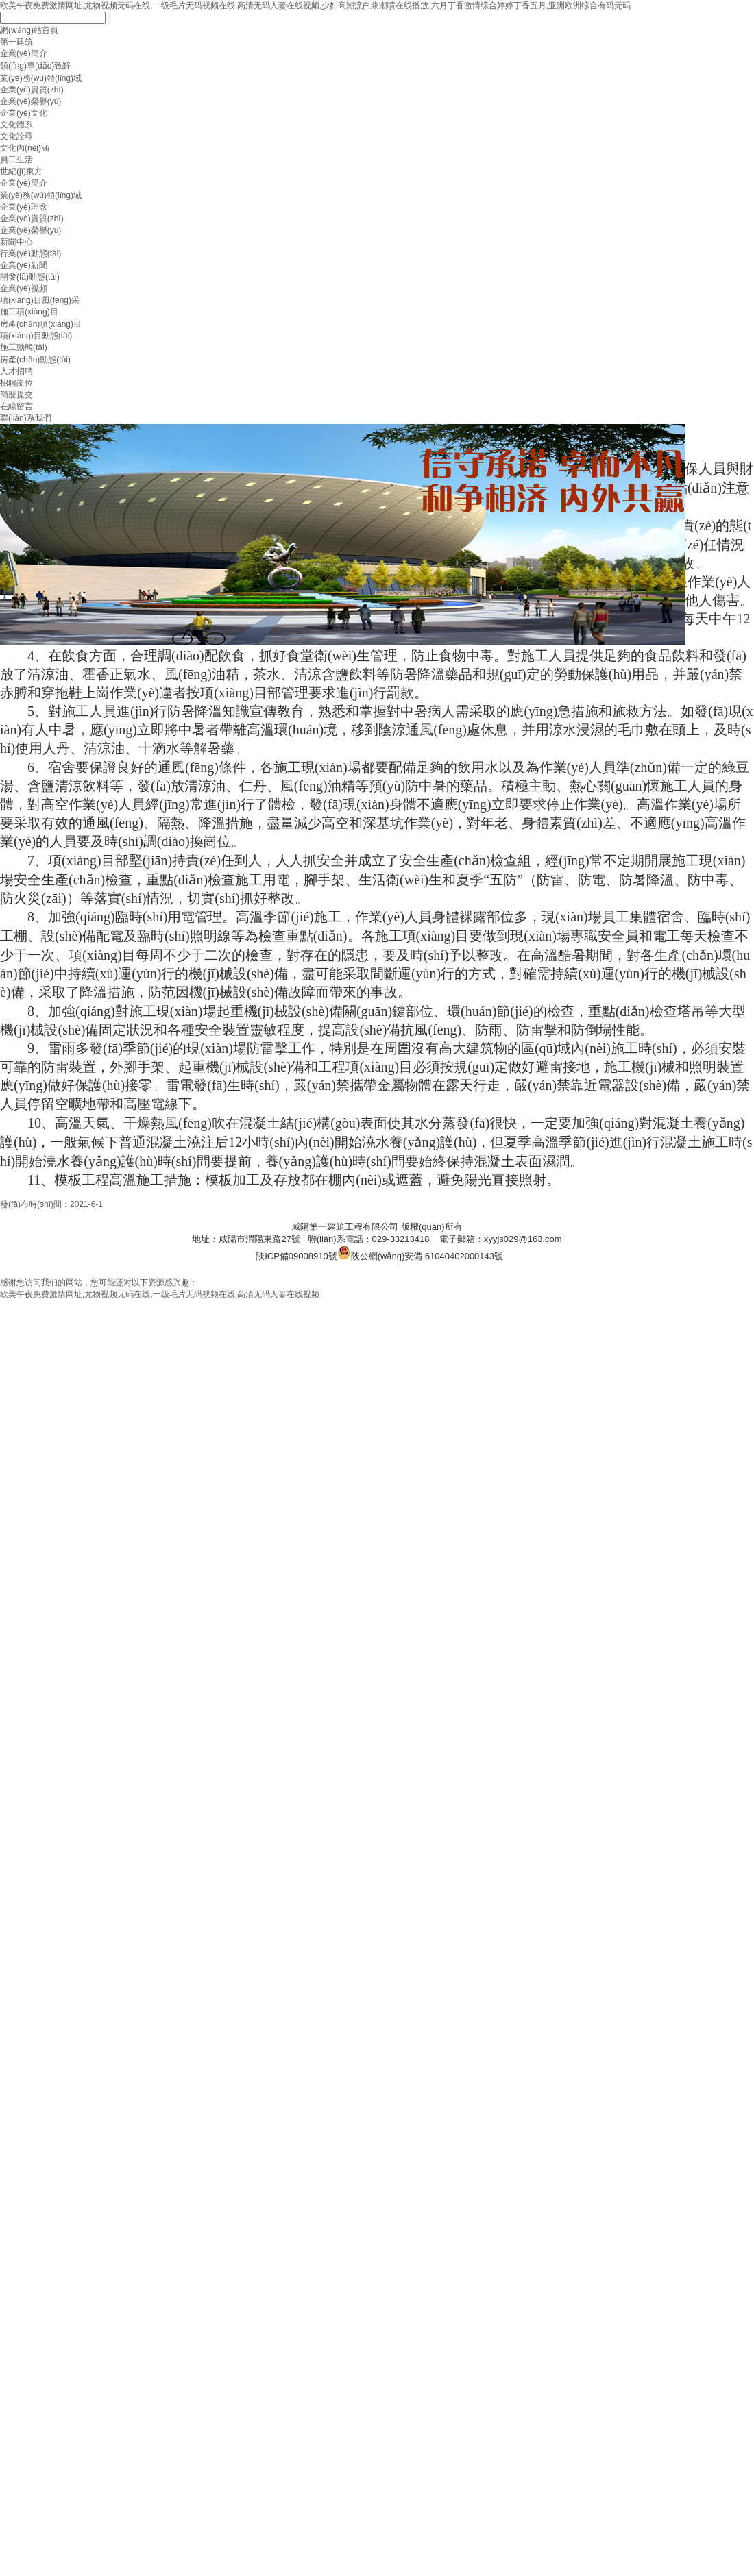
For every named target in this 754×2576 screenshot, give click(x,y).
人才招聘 (16, 371)
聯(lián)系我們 (25, 418)
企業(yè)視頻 (23, 288)
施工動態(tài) (23, 347)
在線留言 (16, 406)
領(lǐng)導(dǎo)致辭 (35, 66)
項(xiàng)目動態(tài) (36, 335)
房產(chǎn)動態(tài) (35, 359)
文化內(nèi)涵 (24, 148)
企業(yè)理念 (23, 207)
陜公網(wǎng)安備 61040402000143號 (420, 1256)
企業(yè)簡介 (23, 53)
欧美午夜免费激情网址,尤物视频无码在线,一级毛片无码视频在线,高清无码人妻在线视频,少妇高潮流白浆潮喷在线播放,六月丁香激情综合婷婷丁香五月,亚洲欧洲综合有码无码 (315, 5)
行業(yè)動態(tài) (30, 253)
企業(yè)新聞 (23, 265)
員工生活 (16, 159)
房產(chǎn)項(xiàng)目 (41, 324)
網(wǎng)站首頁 (29, 30)
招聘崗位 (16, 383)
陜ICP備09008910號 (296, 1256)
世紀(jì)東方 (21, 171)
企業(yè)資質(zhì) (32, 90)
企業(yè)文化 (23, 113)
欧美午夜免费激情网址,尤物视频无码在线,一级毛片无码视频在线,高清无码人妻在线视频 (159, 1294)
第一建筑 (16, 42)
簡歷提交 (16, 394)
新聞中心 (16, 242)
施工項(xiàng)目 (29, 312)
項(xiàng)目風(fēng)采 (40, 300)
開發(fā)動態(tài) (30, 277)
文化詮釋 (16, 136)
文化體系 (16, 124)
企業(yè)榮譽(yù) (30, 101)
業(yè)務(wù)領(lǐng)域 (41, 78)
